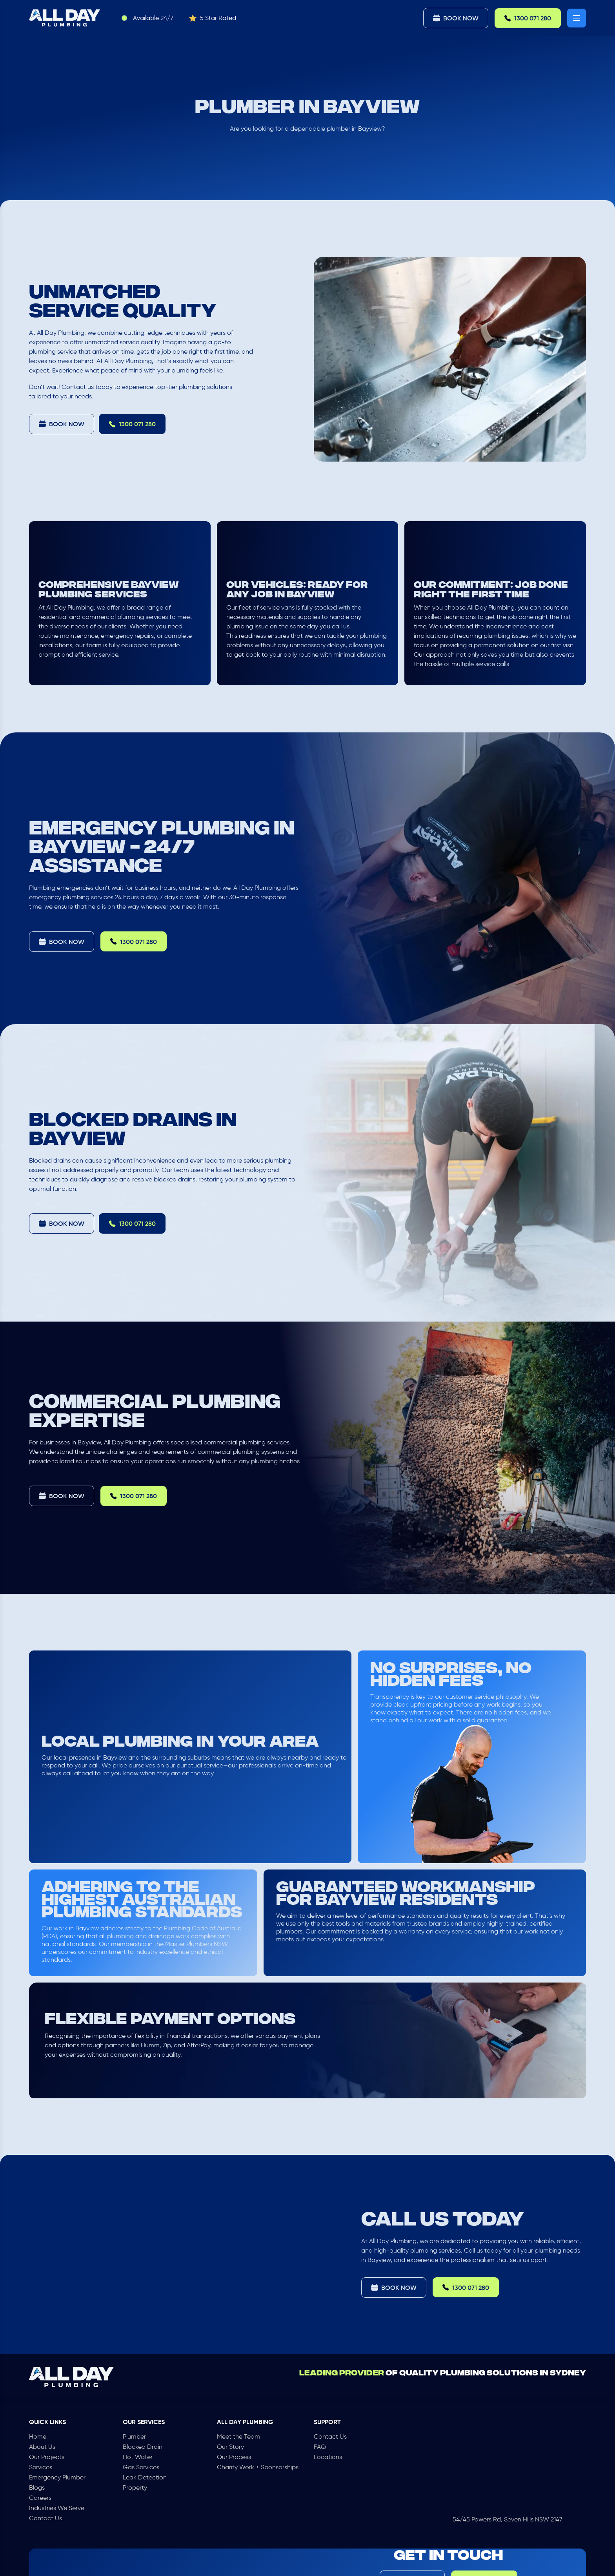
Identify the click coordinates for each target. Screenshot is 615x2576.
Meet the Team (238, 2436)
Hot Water (138, 2457)
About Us (42, 2446)
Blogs (37, 2487)
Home (37, 2436)
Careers (40, 2497)
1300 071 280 (527, 18)
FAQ (320, 2446)
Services (40, 2467)
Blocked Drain (142, 2446)
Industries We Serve (56, 2508)
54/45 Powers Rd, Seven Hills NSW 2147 (507, 2519)
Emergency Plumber (57, 2477)
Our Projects (46, 2457)
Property (135, 2487)
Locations (328, 2457)
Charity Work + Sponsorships (257, 2467)
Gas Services (141, 2467)
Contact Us (45, 2518)
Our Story (230, 2446)
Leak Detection (145, 2477)
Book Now (456, 18)
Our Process (234, 2457)
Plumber (134, 2436)
